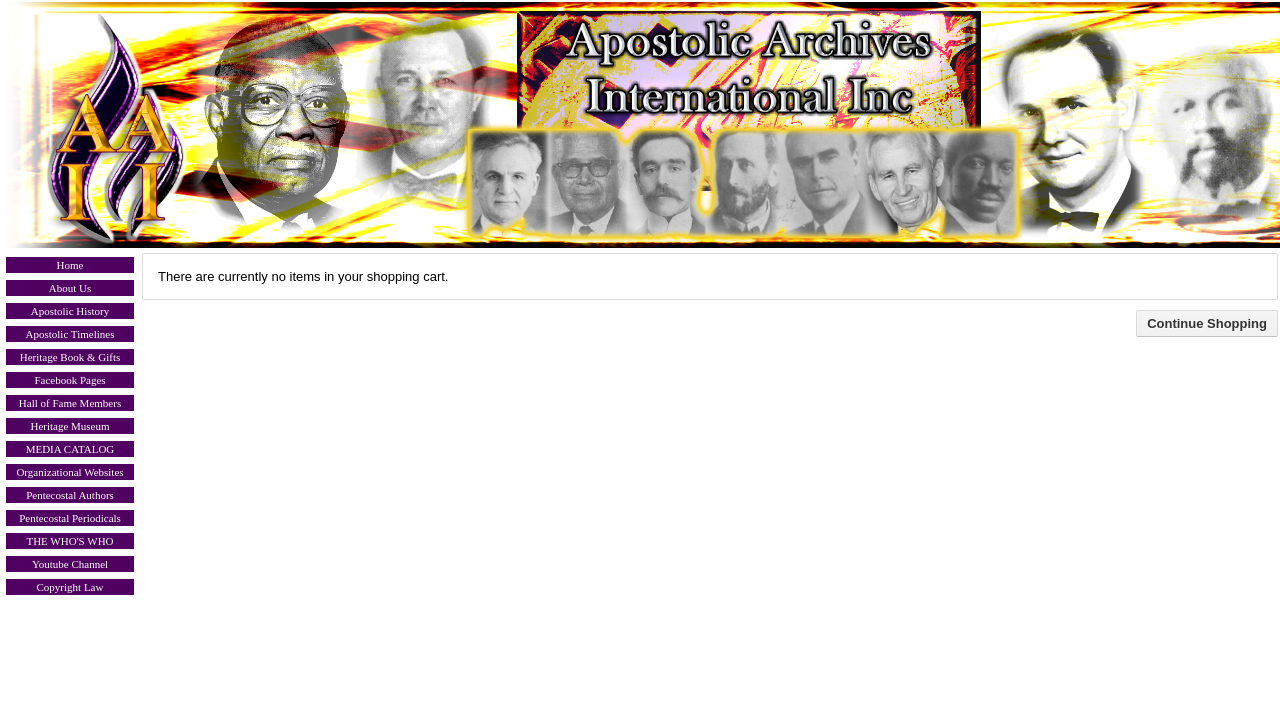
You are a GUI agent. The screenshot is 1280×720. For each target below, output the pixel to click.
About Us (70, 288)
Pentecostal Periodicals (70, 518)
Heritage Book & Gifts (70, 357)
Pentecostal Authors (70, 495)
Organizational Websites (69, 472)
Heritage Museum (69, 426)
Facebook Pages (69, 380)
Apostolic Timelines (70, 334)
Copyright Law (70, 587)
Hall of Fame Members (70, 403)
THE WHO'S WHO (69, 541)
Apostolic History (70, 311)
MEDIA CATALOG (70, 449)
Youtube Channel (70, 564)
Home (70, 265)
